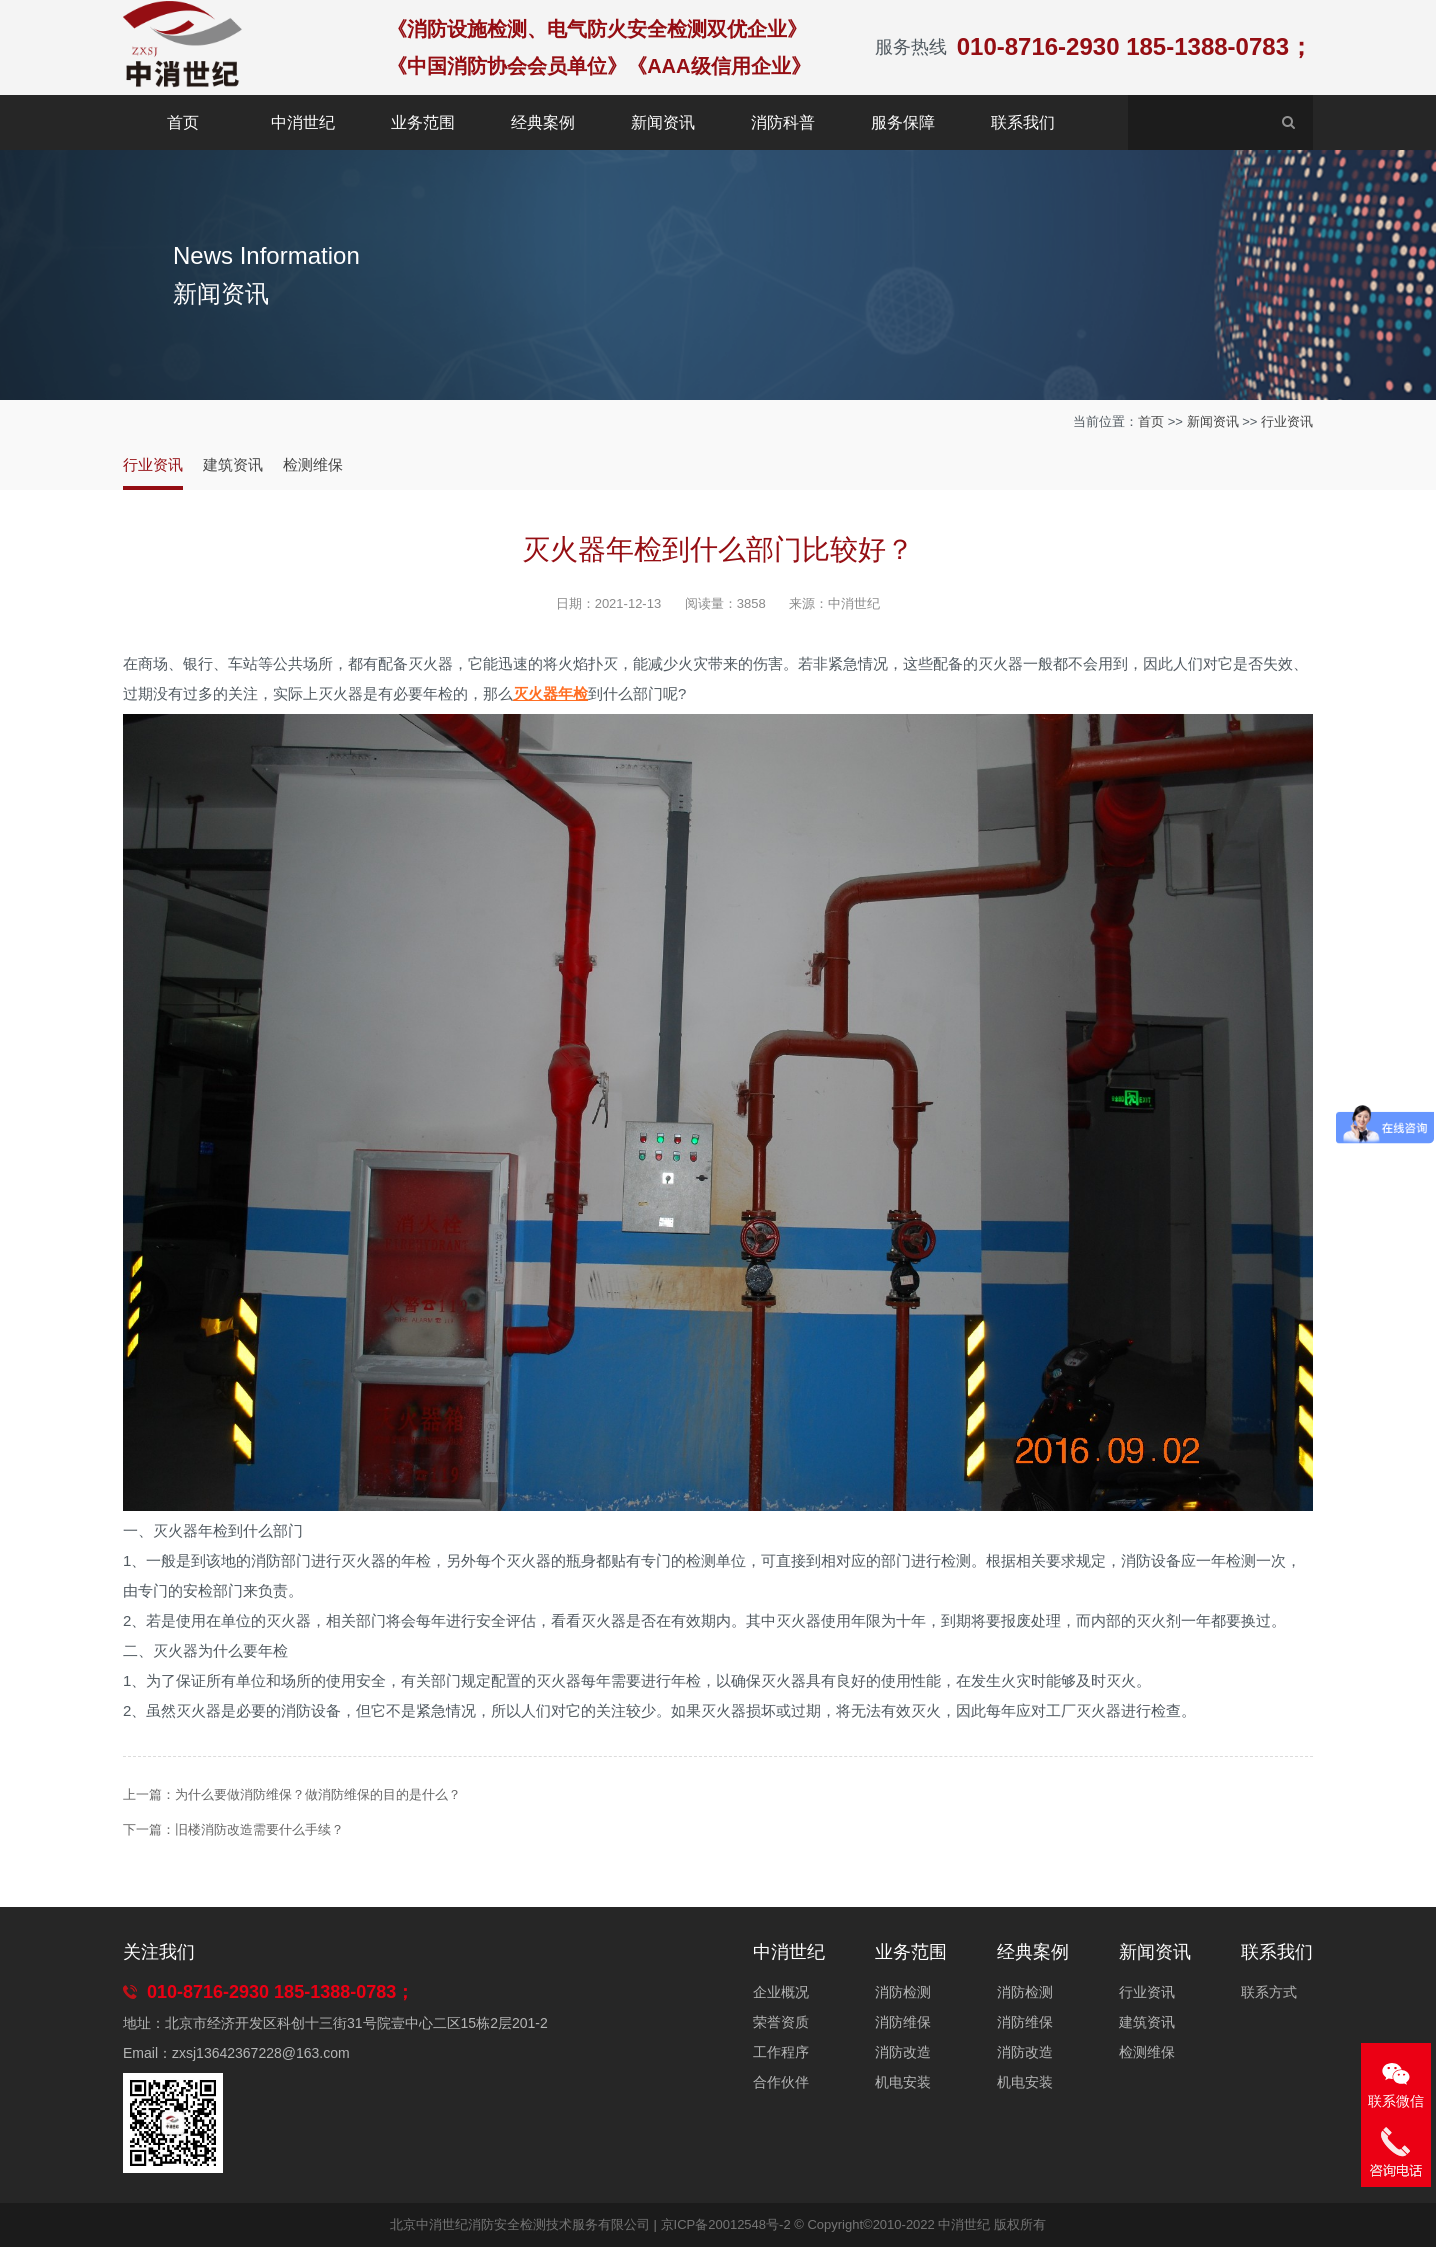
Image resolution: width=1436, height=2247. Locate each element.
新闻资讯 (663, 122)
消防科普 (783, 122)
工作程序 (781, 2052)
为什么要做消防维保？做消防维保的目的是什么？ (318, 1794)
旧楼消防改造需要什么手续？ (259, 1829)
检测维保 (313, 464)
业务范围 (423, 122)
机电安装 (903, 2082)
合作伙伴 (781, 2082)
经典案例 (543, 122)
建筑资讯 (233, 464)
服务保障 (903, 122)
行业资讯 (1287, 421)
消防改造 (903, 2052)
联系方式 (1269, 1992)
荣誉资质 (781, 2022)
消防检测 (903, 1992)
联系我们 (1023, 122)
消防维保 (903, 2022)
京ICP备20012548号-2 (726, 2224)
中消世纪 (303, 122)
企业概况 (781, 1992)
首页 (183, 122)
